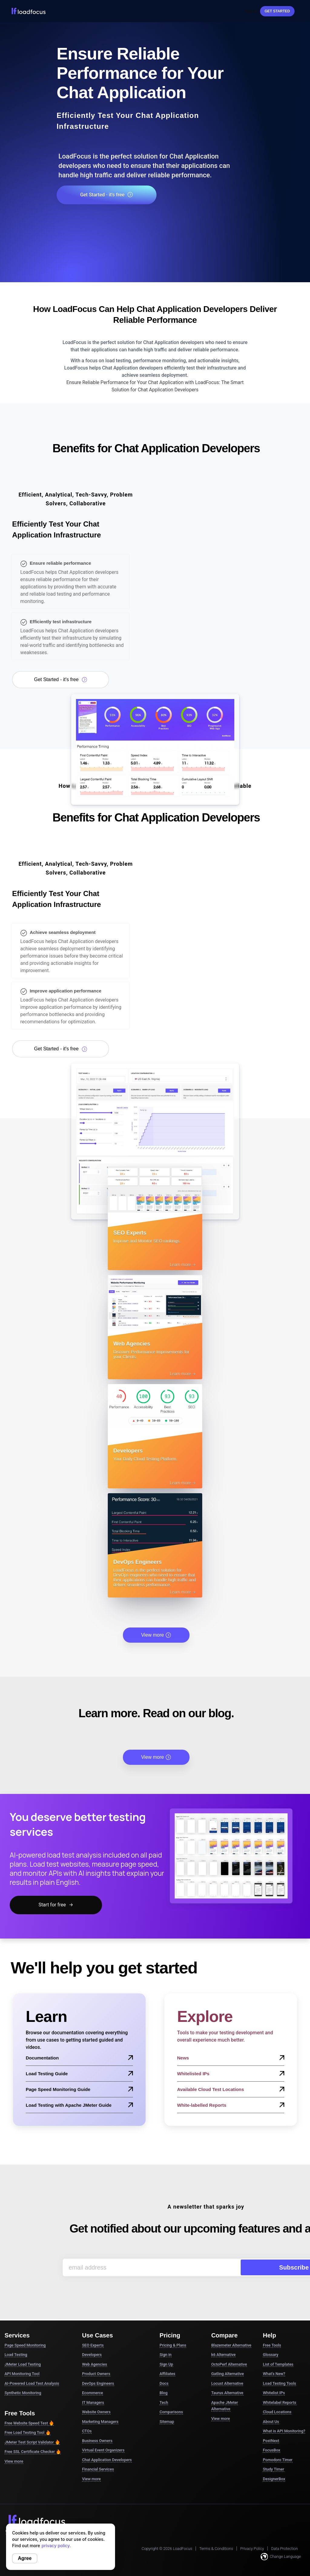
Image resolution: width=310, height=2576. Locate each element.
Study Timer (273, 2452)
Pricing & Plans (173, 2328)
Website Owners (96, 2395)
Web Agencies (94, 2347)
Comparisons (171, 2395)
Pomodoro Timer (277, 2443)
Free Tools (272, 2328)
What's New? (274, 2356)
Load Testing (16, 2337)
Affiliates (167, 2356)
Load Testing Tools (279, 2366)
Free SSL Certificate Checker (33, 2435)
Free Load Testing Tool (28, 2416)
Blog (163, 2376)
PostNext (271, 2423)
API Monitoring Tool (22, 2356)
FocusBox (271, 2433)
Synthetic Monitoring (23, 2376)
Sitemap (167, 2404)
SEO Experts (93, 2328)
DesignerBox (274, 2462)
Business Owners (97, 2423)
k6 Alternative (223, 2337)
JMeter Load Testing (23, 2347)
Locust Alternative (227, 2366)
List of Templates (278, 2347)
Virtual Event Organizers (103, 2433)
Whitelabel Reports (279, 2385)
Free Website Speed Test (29, 2406)
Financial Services (98, 2452)
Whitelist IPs (274, 2376)
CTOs (87, 2414)
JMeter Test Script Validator (32, 2425)
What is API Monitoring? (284, 2414)
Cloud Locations (277, 2395)
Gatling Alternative (227, 2356)
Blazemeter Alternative (231, 2328)
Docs (164, 2366)
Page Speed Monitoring (25, 2328)
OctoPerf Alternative (229, 2347)
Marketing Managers (100, 2404)
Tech (164, 2385)
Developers (92, 2337)
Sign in (166, 2337)
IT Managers (93, 2385)
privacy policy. (56, 2545)
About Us (271, 2404)
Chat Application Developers (107, 2443)
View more (156, 1618)
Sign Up (166, 2347)
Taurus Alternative (227, 2376)
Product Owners (96, 2356)
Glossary (270, 2337)
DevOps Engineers (98, 2366)
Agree (24, 2558)
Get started (277, 11)
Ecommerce (92, 2376)
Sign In (251, 11)
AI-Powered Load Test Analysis (32, 2366)
